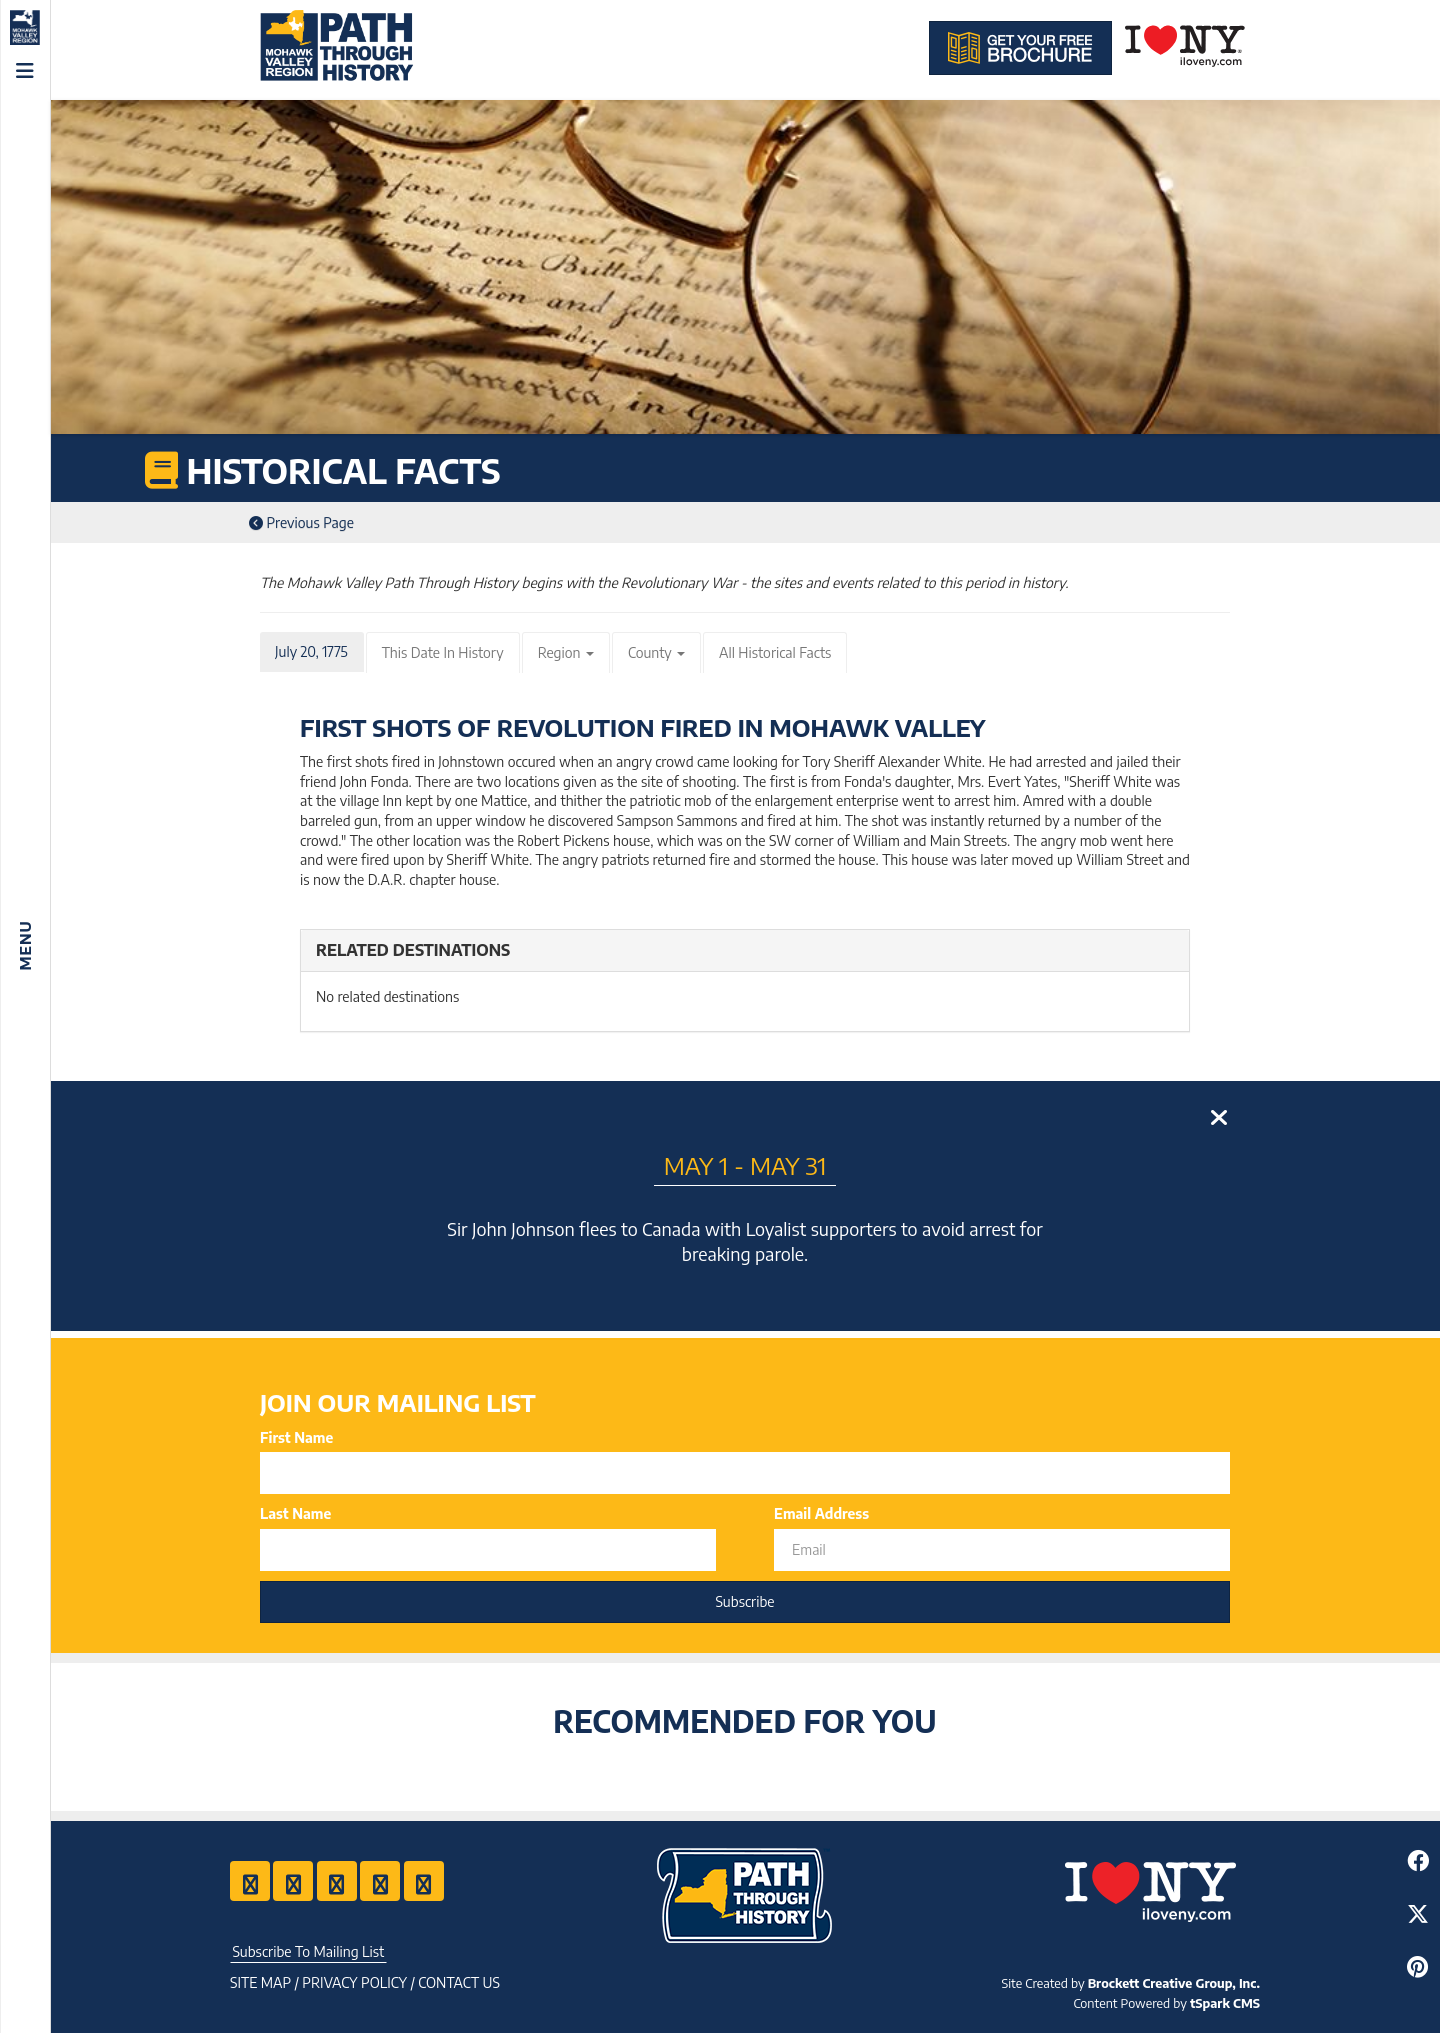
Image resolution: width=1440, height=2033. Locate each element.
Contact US (459, 1982)
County (656, 652)
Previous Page (301, 522)
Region (566, 652)
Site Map (260, 1982)
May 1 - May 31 (745, 1165)
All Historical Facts (775, 652)
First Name (296, 1437)
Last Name (295, 1513)
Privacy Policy (354, 1982)
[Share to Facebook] (1417, 1860)
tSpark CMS (1225, 2003)
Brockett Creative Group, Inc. (1174, 1983)
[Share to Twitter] (1417, 1913)
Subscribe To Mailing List (308, 1951)
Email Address (821, 1513)
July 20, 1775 (311, 651)
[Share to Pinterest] (1417, 1966)
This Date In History (443, 652)
